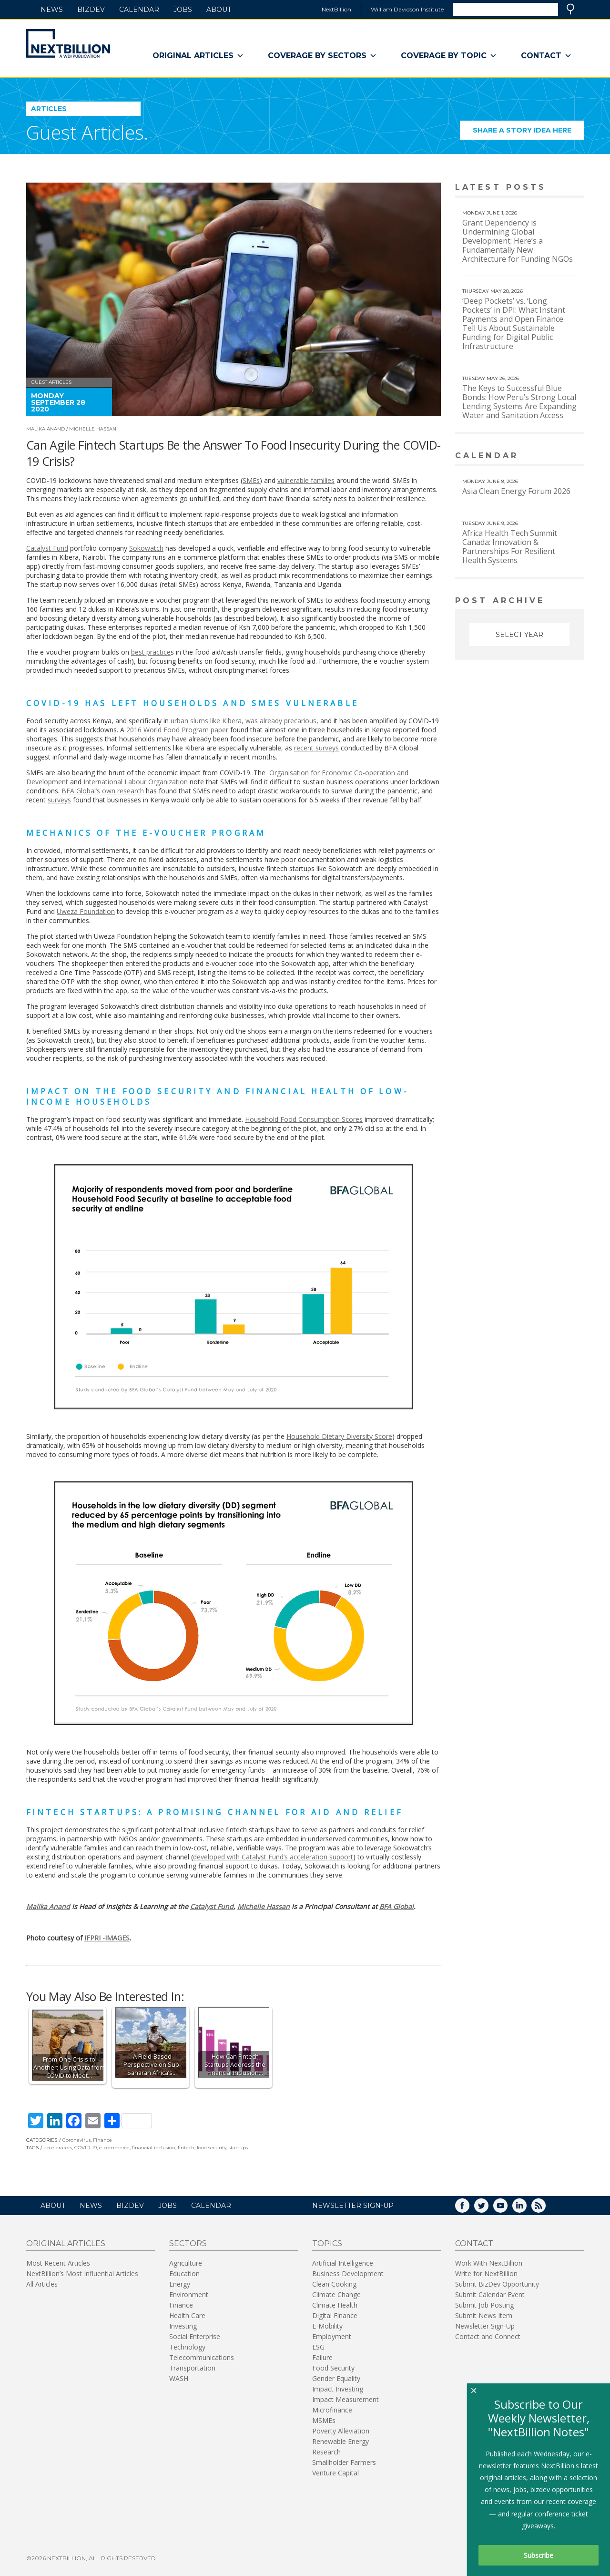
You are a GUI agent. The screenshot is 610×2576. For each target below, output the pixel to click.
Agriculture (185, 2263)
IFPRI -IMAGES (107, 1937)
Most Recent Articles (58, 2263)
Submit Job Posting (484, 2304)
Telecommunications (201, 2357)
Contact (546, 56)
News (52, 9)
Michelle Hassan (92, 429)
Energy (179, 2284)
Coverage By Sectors (322, 56)
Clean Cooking (334, 2284)
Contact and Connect (487, 2336)
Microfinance (332, 2409)
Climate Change (336, 2294)
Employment (331, 2336)
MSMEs (324, 2420)
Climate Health (334, 2304)
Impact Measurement (345, 2399)
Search (570, 9)
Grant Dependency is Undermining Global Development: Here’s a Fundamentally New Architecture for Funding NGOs (517, 240)
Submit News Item (483, 2315)
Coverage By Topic (449, 56)
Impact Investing (337, 2388)
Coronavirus (76, 2140)
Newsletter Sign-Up (485, 2325)
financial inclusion (153, 2148)
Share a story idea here (528, 133)
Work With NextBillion (488, 2263)
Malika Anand (45, 429)
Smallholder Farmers (344, 2462)
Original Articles (198, 56)
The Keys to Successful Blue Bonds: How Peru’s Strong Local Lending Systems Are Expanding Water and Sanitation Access (519, 402)
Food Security (333, 2367)
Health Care (187, 2315)
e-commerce (114, 2148)
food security (211, 2148)
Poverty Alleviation (340, 2430)
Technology (187, 2346)
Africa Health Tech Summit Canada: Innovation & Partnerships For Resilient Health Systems (509, 546)
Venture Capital (335, 2472)
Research (326, 2451)
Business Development (348, 2273)
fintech (186, 2148)
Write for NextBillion (486, 2273)
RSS (545, 2209)
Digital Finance (334, 2315)
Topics (327, 2243)
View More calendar (552, 456)
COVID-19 (85, 2148)
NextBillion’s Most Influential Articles (82, 2273)
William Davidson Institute (407, 9)
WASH (178, 2378)
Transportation (192, 2367)
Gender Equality (336, 2378)
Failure (322, 2357)
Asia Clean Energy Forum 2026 (516, 491)
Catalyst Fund (212, 1906)
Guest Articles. (87, 132)
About (218, 9)
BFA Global (396, 1906)
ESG (318, 2346)
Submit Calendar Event (490, 2294)
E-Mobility (327, 2325)
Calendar (139, 9)
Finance (102, 2140)
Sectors (188, 2243)
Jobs (182, 9)
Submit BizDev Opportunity (497, 2284)
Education (184, 2273)
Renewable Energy (340, 2441)
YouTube (507, 2209)
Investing (183, 2325)
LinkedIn (526, 2209)
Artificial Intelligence (342, 2263)
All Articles (42, 2284)
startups (238, 2148)
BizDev (91, 9)
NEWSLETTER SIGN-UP (353, 2205)
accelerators (58, 2148)
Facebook (468, 2209)
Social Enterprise (194, 2336)
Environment (188, 2294)
